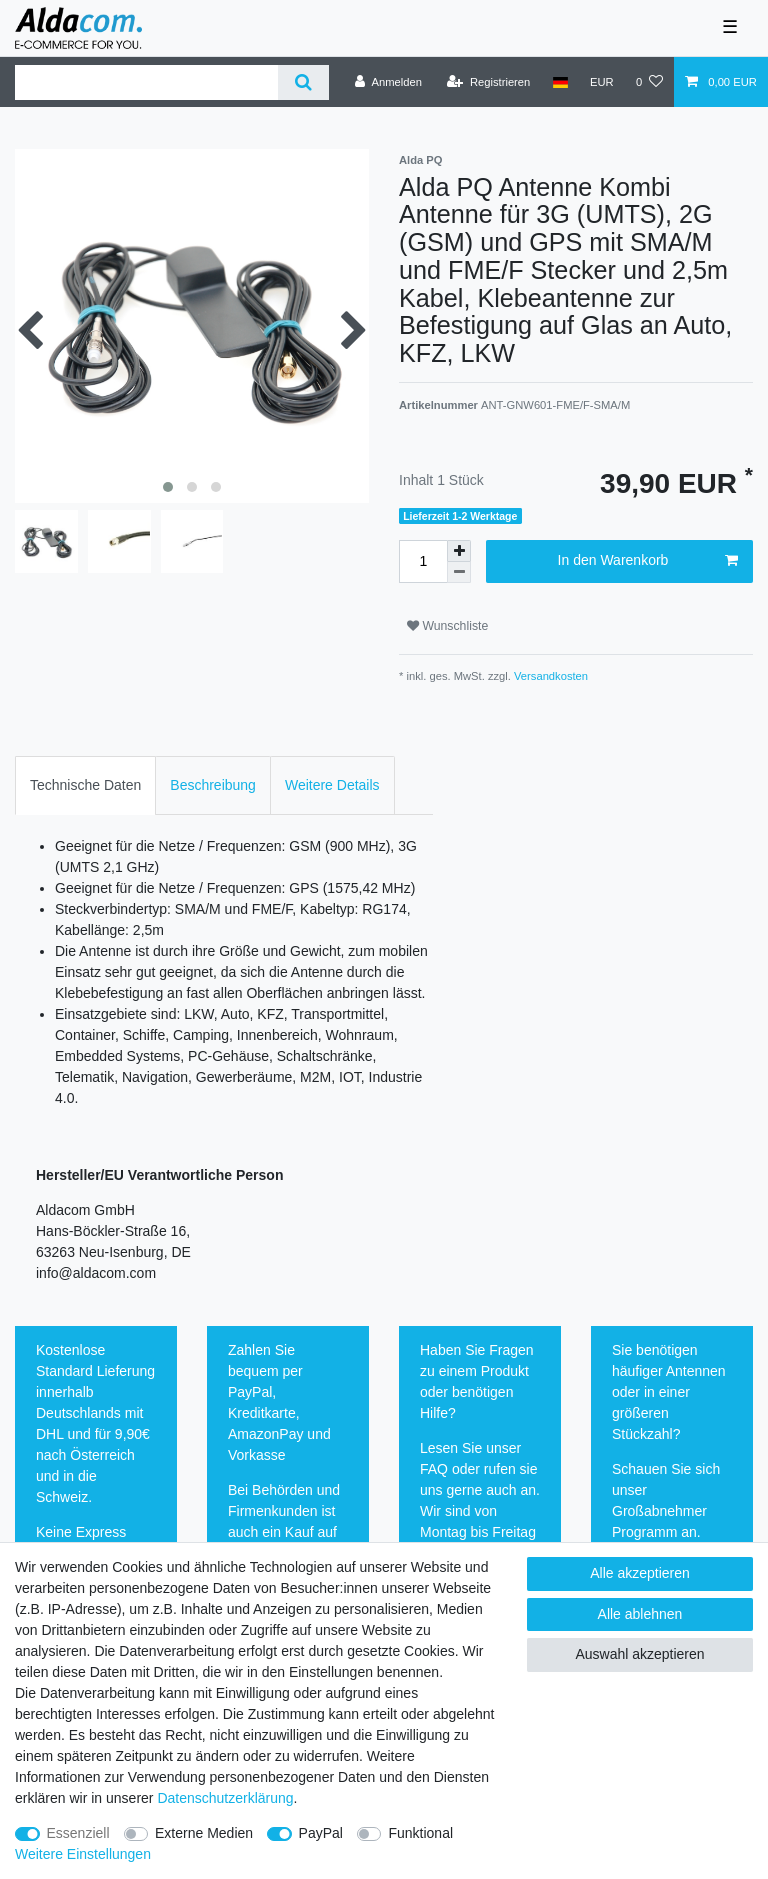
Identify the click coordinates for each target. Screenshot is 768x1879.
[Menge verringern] (459, 572)
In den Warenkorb (648, 561)
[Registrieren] (488, 82)
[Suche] (303, 82)
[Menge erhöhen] (459, 551)
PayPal (321, 1833)
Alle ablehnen (640, 1614)
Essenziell (78, 1833)
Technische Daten (85, 785)
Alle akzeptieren (640, 1573)
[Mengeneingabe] (423, 561)
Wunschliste (447, 626)
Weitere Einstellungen (83, 1854)
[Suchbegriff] (146, 82)
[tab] (85, 785)
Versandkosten (549, 676)
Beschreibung (213, 785)
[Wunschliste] (649, 82)
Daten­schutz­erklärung (225, 1798)
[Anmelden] (388, 82)
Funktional (420, 1833)
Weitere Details (332, 785)
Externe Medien (204, 1833)
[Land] (559, 82)
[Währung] (602, 82)
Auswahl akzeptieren (639, 1654)
